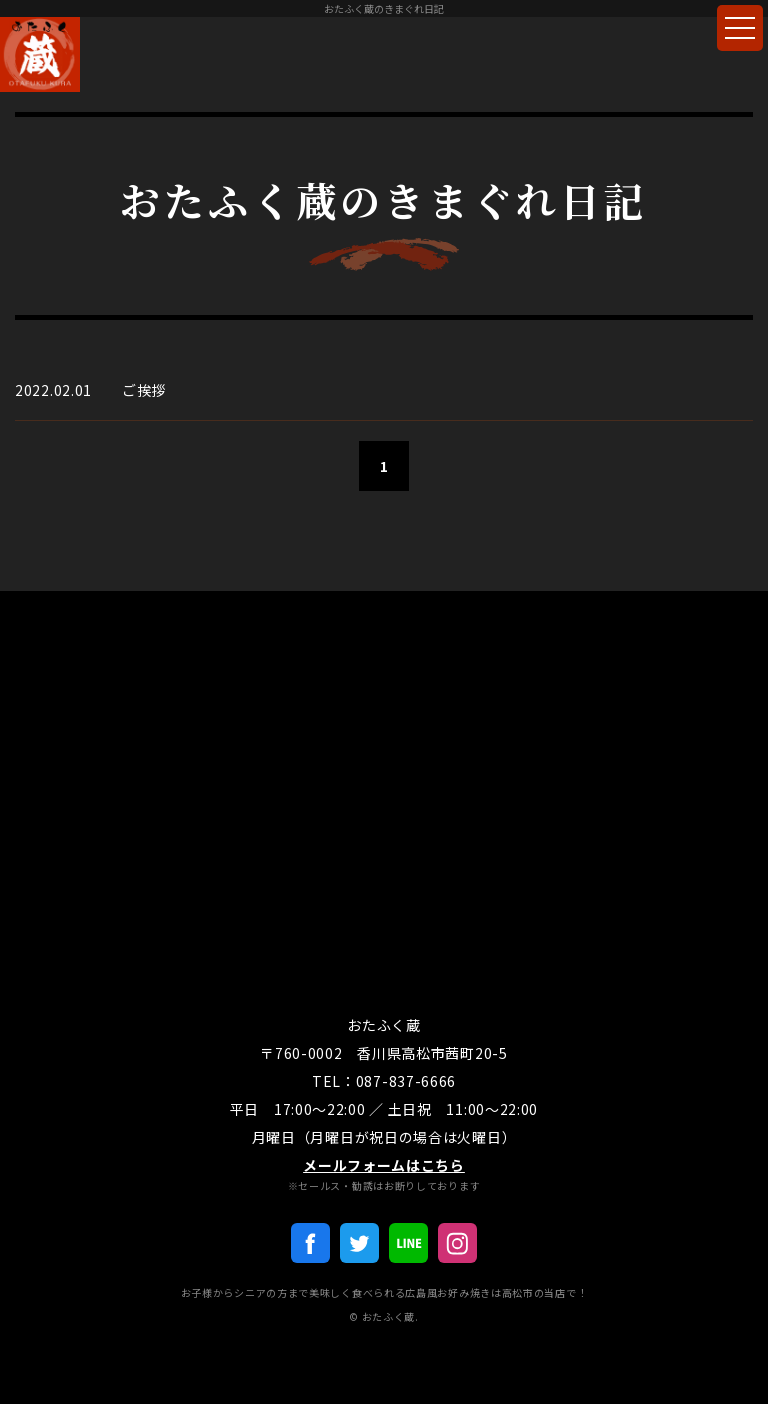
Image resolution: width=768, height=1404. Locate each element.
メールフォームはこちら (384, 1165)
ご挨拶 (144, 390)
